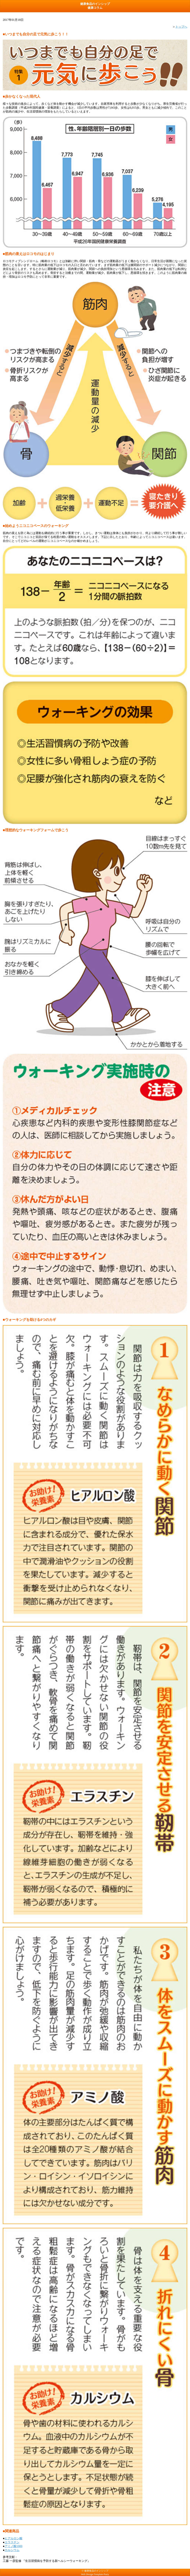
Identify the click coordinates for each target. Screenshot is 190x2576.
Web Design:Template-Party (95, 2574)
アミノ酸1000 (13, 2546)
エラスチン (12, 2542)
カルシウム (12, 2550)
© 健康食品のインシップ (95, 2570)
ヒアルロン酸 (13, 2538)
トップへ (181, 26)
